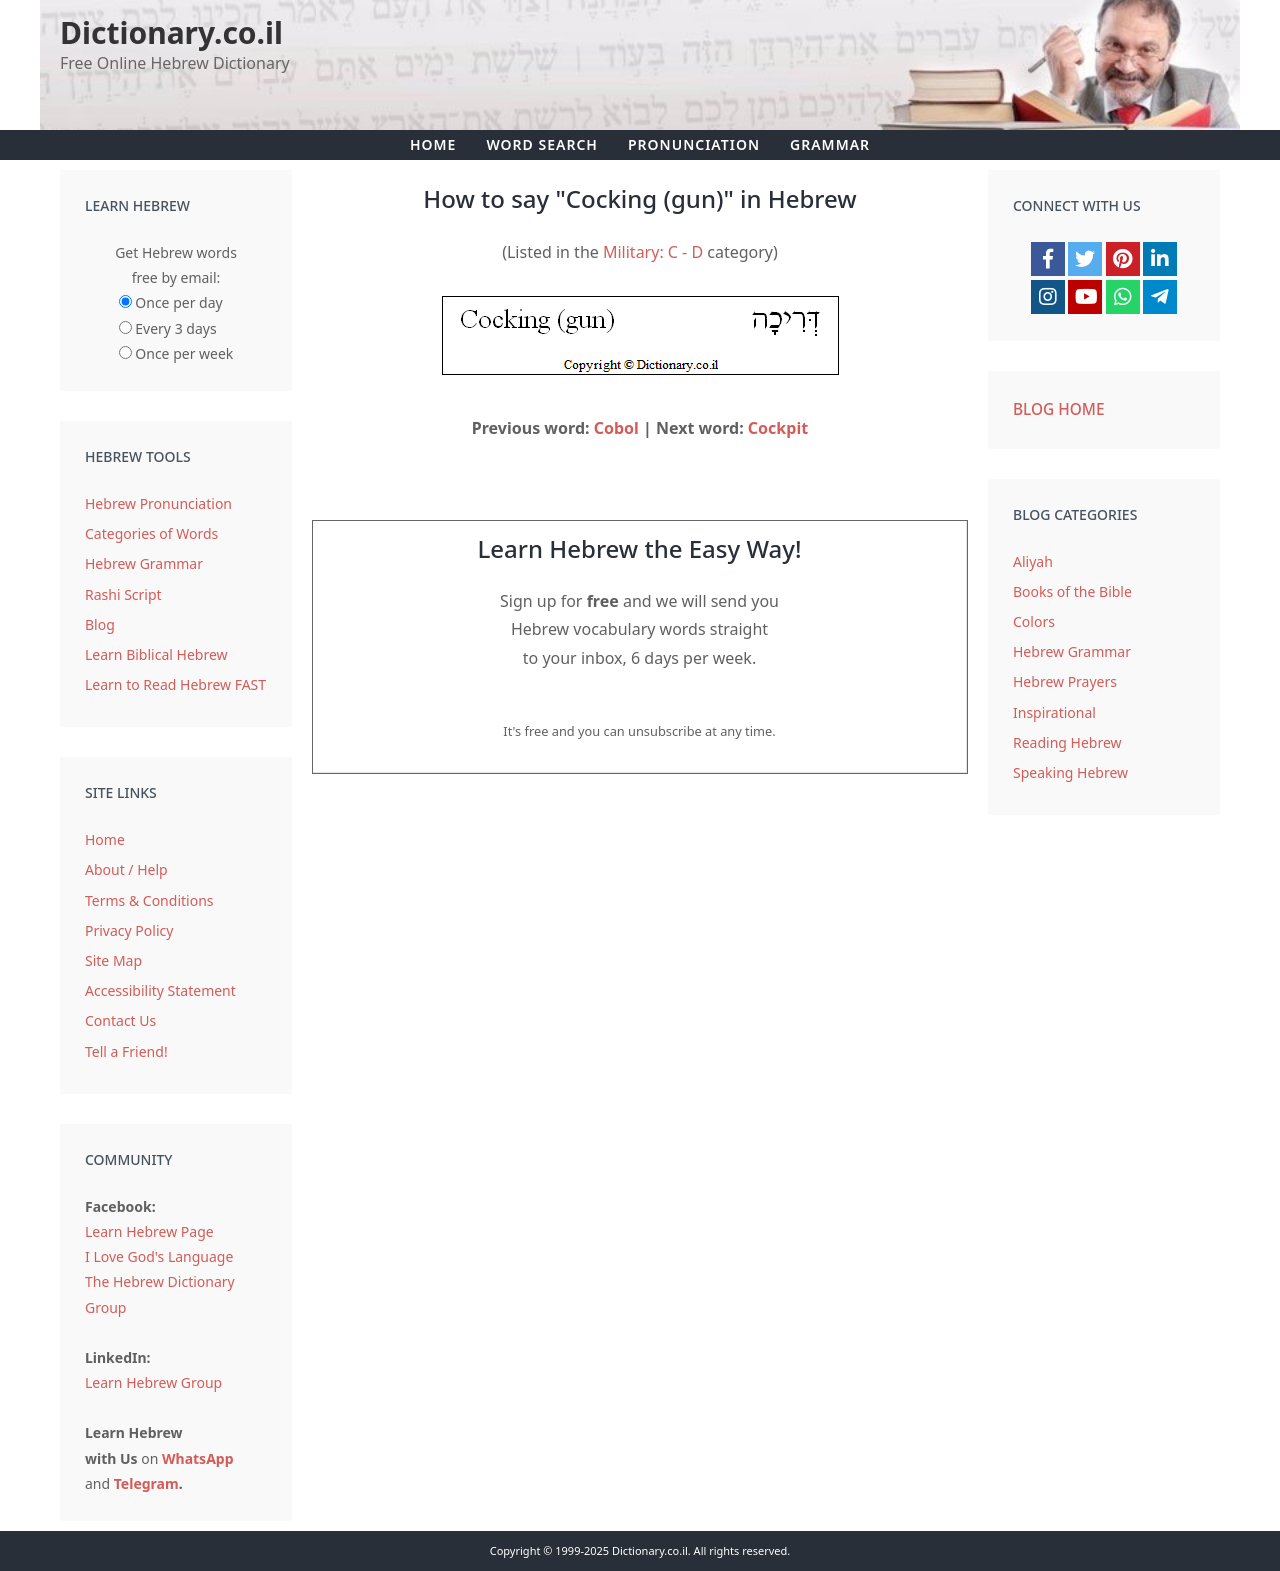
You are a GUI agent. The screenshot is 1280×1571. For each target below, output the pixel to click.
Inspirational (1054, 712)
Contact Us (120, 1020)
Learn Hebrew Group (153, 1382)
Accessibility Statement (160, 990)
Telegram (146, 1483)
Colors (1034, 621)
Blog (100, 624)
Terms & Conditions (149, 900)
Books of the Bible (1072, 591)
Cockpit (778, 428)
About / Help (126, 869)
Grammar (830, 144)
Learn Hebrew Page (149, 1231)
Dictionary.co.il (171, 32)
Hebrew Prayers (1065, 681)
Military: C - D (653, 252)
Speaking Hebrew (1070, 772)
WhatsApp (198, 1458)
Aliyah (1033, 561)
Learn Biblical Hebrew (156, 654)
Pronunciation (694, 144)
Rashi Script (123, 594)
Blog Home (1059, 409)
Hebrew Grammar (144, 563)
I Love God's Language (159, 1256)
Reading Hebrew (1067, 742)
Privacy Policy (129, 930)
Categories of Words (151, 533)
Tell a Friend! (126, 1051)
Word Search (542, 144)
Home (433, 144)
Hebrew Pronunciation (158, 503)
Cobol (616, 428)
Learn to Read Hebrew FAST (175, 684)
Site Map (113, 960)
